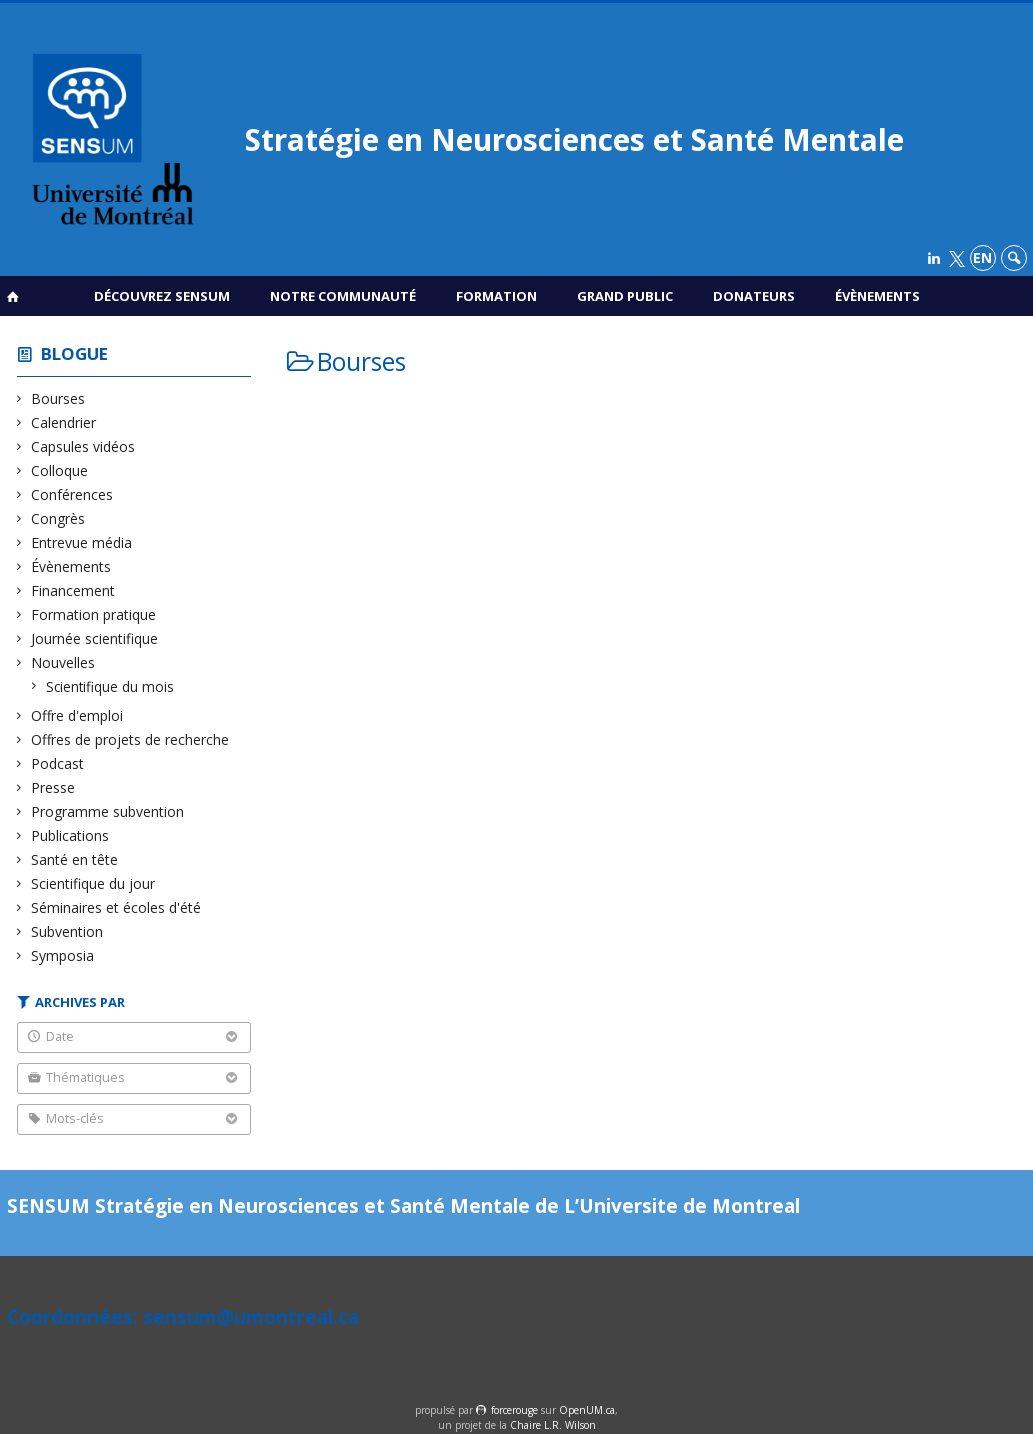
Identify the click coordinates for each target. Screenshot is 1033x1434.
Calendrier (64, 422)
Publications (70, 835)
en (982, 257)
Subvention (67, 931)
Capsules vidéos (83, 446)
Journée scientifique (95, 638)
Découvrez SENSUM (162, 296)
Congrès (58, 518)
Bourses (58, 398)
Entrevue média (82, 542)
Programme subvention (108, 811)
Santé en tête (75, 859)
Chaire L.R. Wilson (553, 1425)
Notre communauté (343, 296)
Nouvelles (63, 662)
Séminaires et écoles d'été (116, 907)
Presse (53, 787)
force (514, 1410)
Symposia (63, 955)
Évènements (877, 296)
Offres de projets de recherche (130, 739)
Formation (496, 296)
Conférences (72, 494)
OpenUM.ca (587, 1410)
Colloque (60, 470)
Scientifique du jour (93, 883)
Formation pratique (94, 614)
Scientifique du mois (110, 686)
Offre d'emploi (77, 715)
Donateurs (754, 296)
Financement (73, 590)
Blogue (74, 353)
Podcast (58, 763)
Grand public (625, 296)
